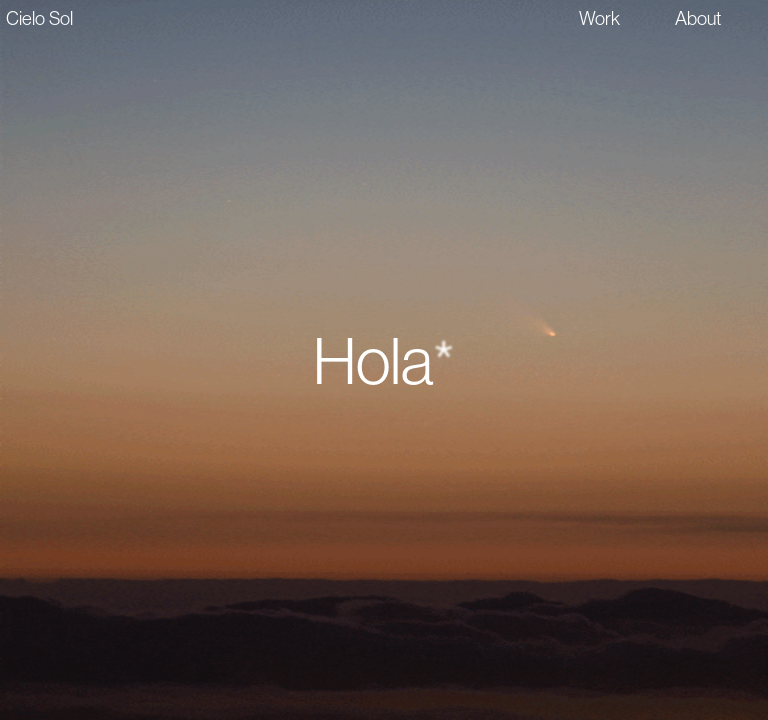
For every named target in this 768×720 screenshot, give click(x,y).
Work (599, 18)
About (698, 18)
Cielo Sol (39, 18)
